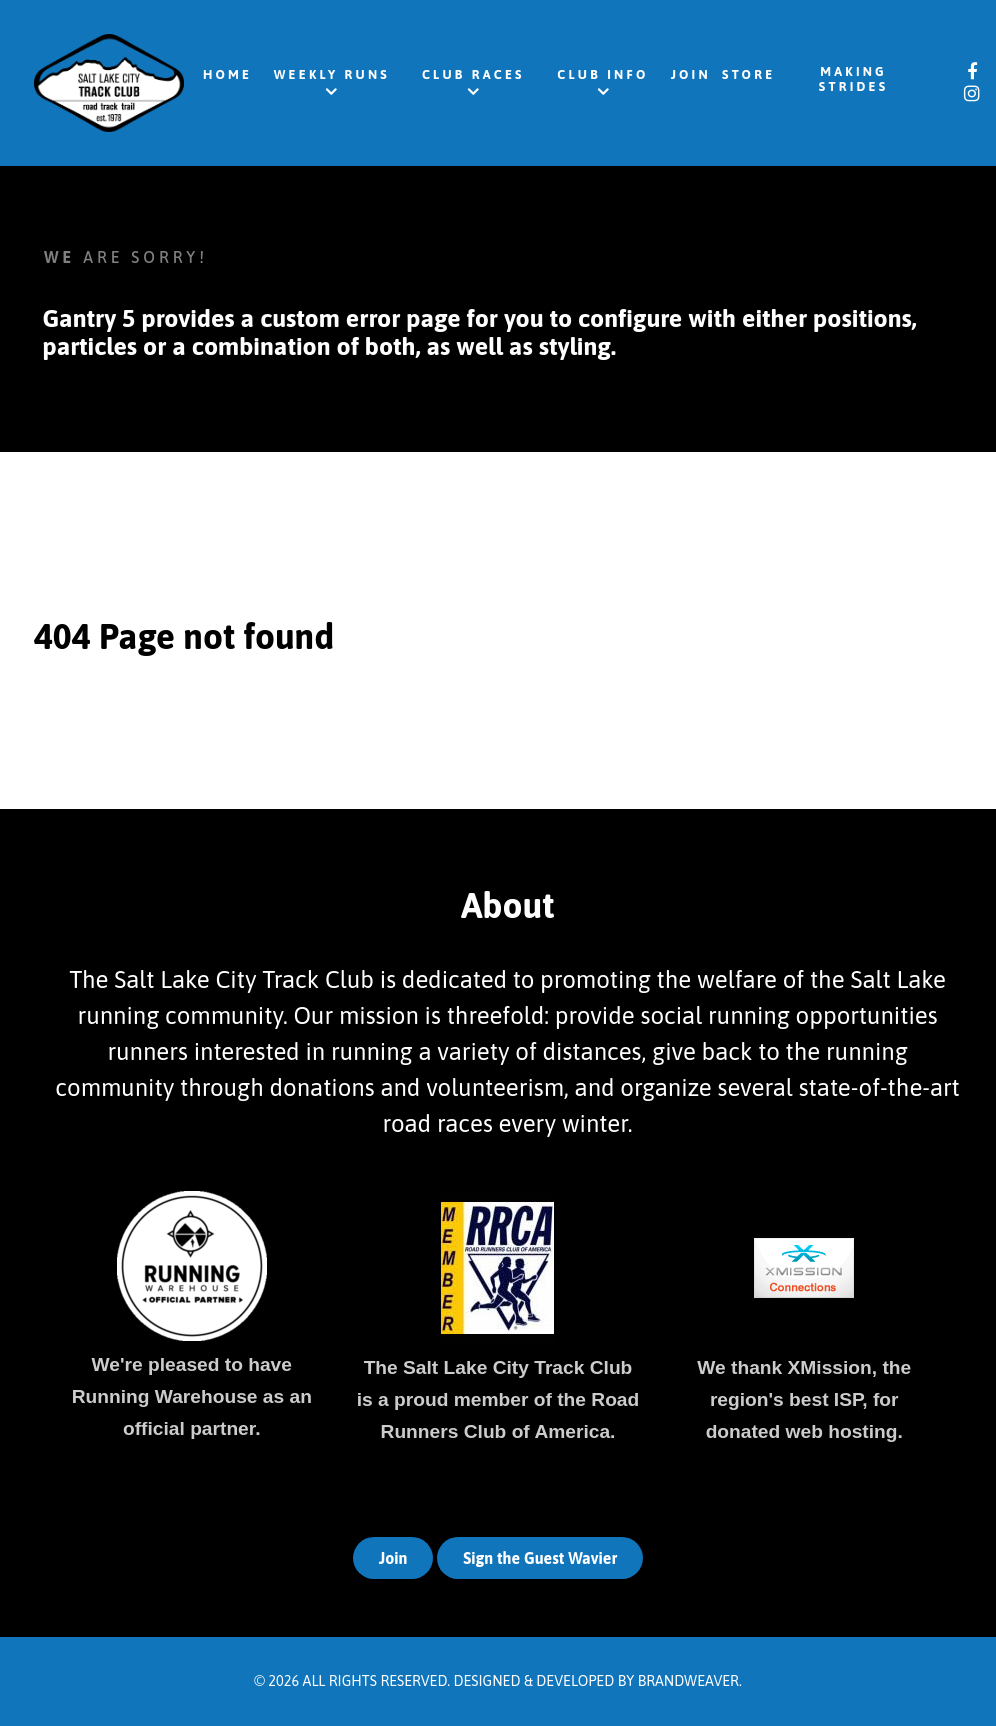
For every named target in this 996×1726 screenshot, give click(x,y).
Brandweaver (688, 1681)
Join (393, 1558)
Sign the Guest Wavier (540, 1558)
